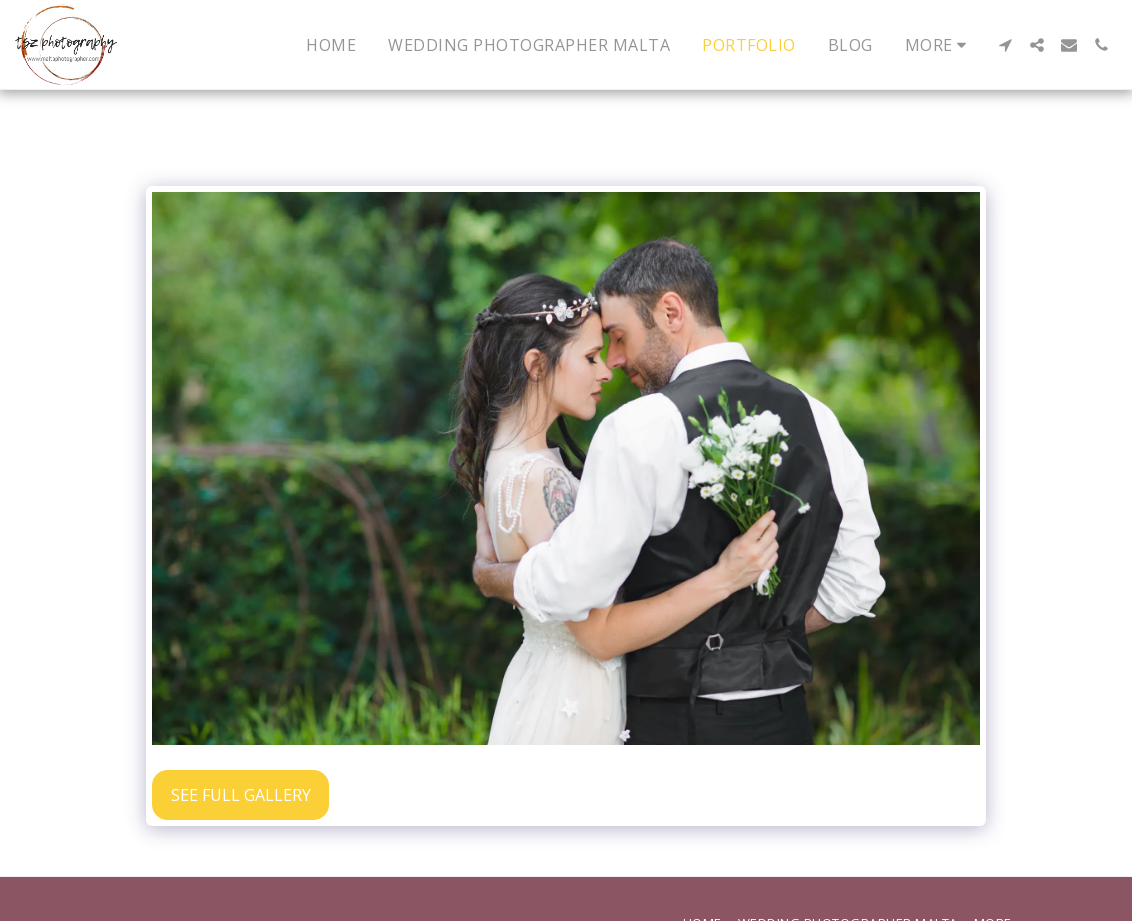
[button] (1005, 45)
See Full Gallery (241, 795)
